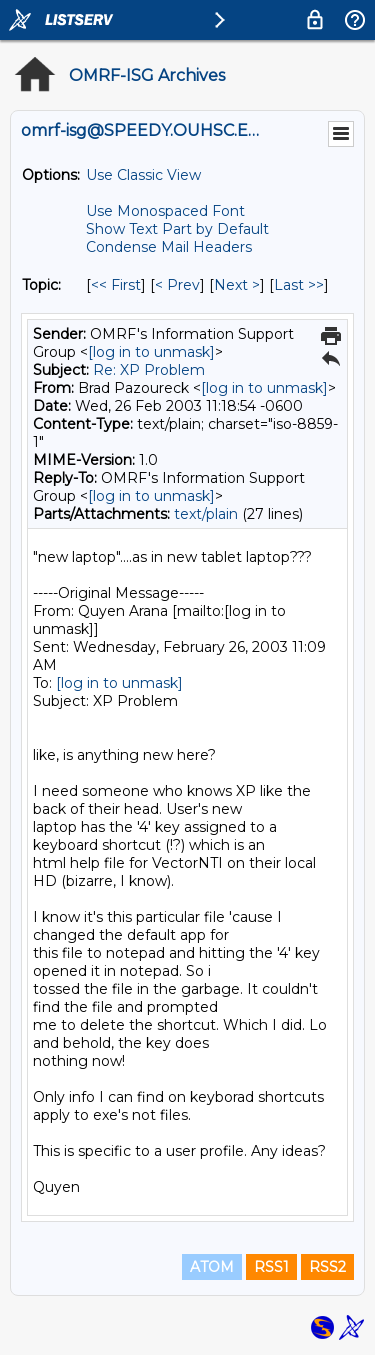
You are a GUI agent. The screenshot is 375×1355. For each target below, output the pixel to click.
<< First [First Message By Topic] (116, 285)
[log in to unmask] (151, 352)
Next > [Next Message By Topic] (237, 285)
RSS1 (271, 1267)
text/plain (206, 514)
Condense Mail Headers (169, 247)
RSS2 (327, 1267)
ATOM (212, 1267)
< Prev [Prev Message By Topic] (177, 285)
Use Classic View (143, 175)
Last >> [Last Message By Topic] (299, 285)
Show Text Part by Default (177, 229)
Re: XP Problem (149, 370)
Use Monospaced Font (165, 211)
